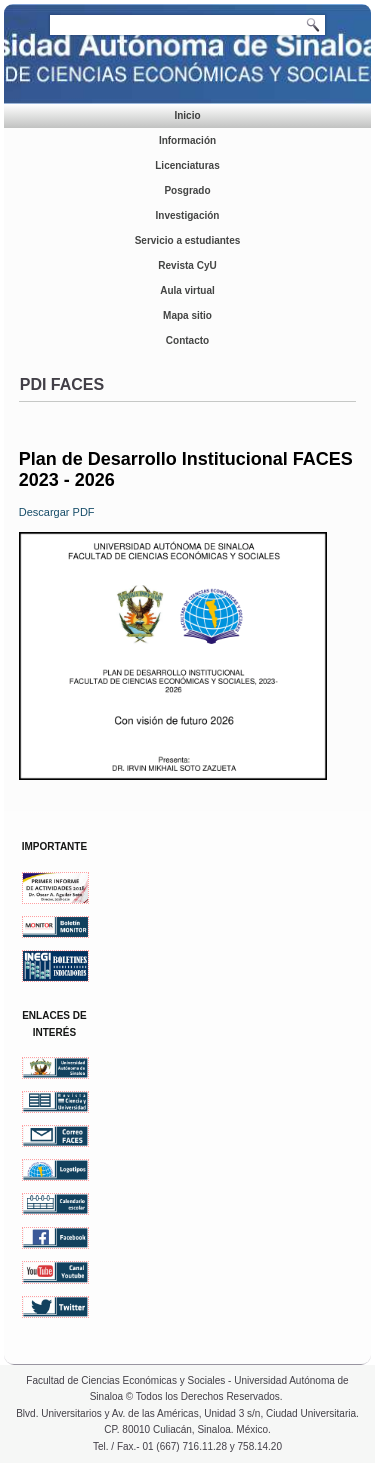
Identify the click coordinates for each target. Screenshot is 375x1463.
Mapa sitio (187, 315)
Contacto (187, 340)
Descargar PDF (57, 512)
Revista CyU (187, 265)
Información (187, 140)
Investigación (188, 215)
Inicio (187, 115)
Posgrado (187, 190)
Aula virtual (187, 290)
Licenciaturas (187, 165)
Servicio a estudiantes (188, 240)
